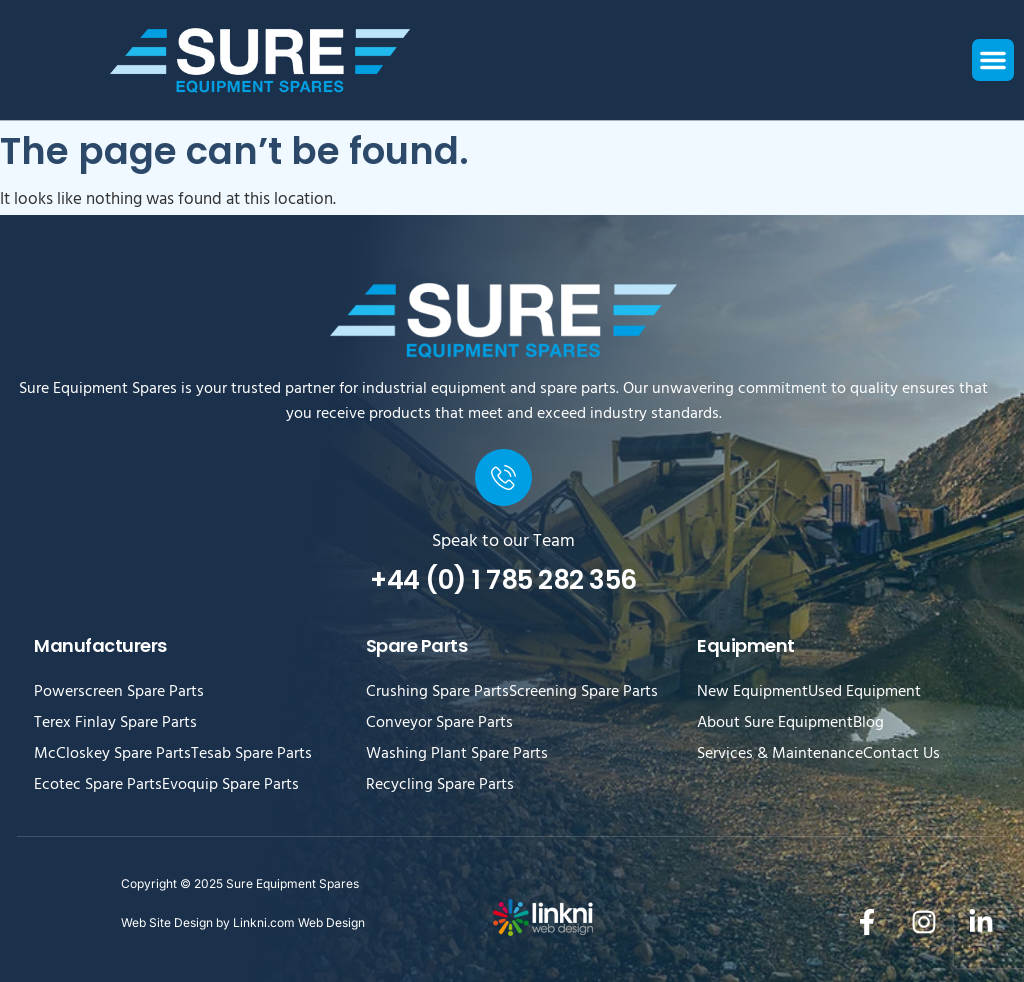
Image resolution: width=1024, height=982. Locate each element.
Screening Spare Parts (583, 693)
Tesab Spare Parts (251, 755)
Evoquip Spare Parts (230, 786)
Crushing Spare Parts (437, 693)
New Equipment (752, 693)
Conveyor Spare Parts (439, 724)
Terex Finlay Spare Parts (115, 724)
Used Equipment (864, 693)
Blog (868, 724)
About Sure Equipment (775, 724)
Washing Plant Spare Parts (457, 755)
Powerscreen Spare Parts (119, 693)
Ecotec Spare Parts (98, 786)
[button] (993, 60)
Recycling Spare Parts (440, 786)
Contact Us (901, 755)
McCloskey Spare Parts (112, 755)
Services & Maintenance (780, 755)
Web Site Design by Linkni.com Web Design (243, 922)
